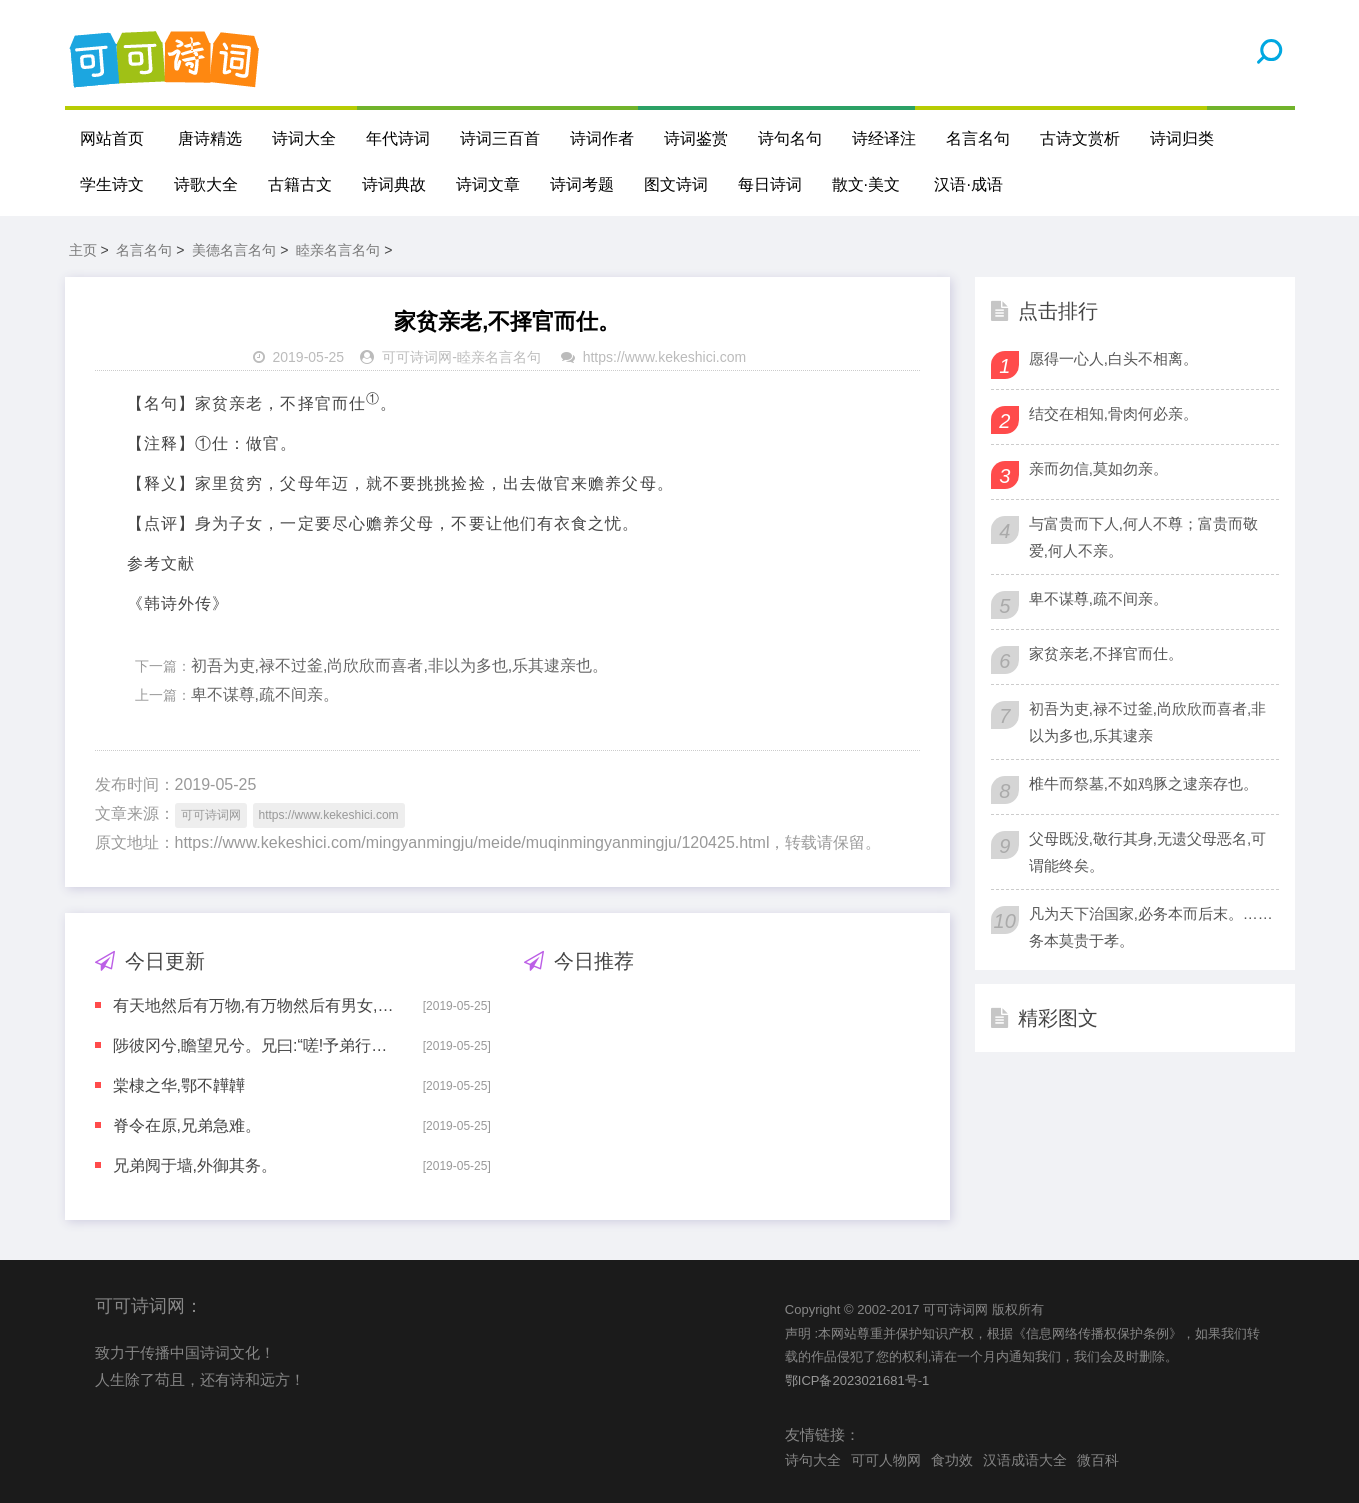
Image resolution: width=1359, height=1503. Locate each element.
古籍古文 (300, 184)
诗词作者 (602, 138)
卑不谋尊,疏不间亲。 (265, 694)
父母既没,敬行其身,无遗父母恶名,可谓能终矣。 (1148, 852)
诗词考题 (582, 184)
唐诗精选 (210, 138)
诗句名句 (790, 138)
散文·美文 (866, 184)
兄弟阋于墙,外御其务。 (195, 1165)
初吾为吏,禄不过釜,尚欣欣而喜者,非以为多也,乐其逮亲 (1148, 722)
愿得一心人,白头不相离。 (1113, 358)
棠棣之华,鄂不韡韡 (179, 1085)
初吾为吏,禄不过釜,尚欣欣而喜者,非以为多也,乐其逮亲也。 (400, 665)
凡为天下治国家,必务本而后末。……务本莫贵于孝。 (1151, 927)
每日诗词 (770, 184)
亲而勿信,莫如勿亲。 (1098, 468)
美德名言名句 (234, 250)
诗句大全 (813, 1460)
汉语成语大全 (1025, 1460)
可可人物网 (886, 1460)
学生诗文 (112, 184)
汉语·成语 (968, 184)
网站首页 (112, 138)
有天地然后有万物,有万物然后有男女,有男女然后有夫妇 (254, 1005)
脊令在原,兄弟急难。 (187, 1125)
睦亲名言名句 (338, 250)
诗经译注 (884, 138)
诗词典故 (394, 184)
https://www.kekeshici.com (664, 357)
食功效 (952, 1460)
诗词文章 (488, 184)
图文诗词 (676, 184)
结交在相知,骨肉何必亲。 (1113, 413)
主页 (83, 250)
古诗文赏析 (1080, 138)
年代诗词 (398, 138)
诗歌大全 (206, 184)
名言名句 (978, 138)
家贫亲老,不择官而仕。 (1106, 653)
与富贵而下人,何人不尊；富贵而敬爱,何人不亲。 (1143, 537)
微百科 (1098, 1460)
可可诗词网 (417, 357)
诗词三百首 (500, 138)
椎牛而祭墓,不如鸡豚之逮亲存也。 (1143, 783)
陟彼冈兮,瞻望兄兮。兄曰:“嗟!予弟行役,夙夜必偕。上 (254, 1045)
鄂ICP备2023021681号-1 (857, 1380)
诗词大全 (304, 138)
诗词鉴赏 (696, 138)
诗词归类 (1182, 138)
